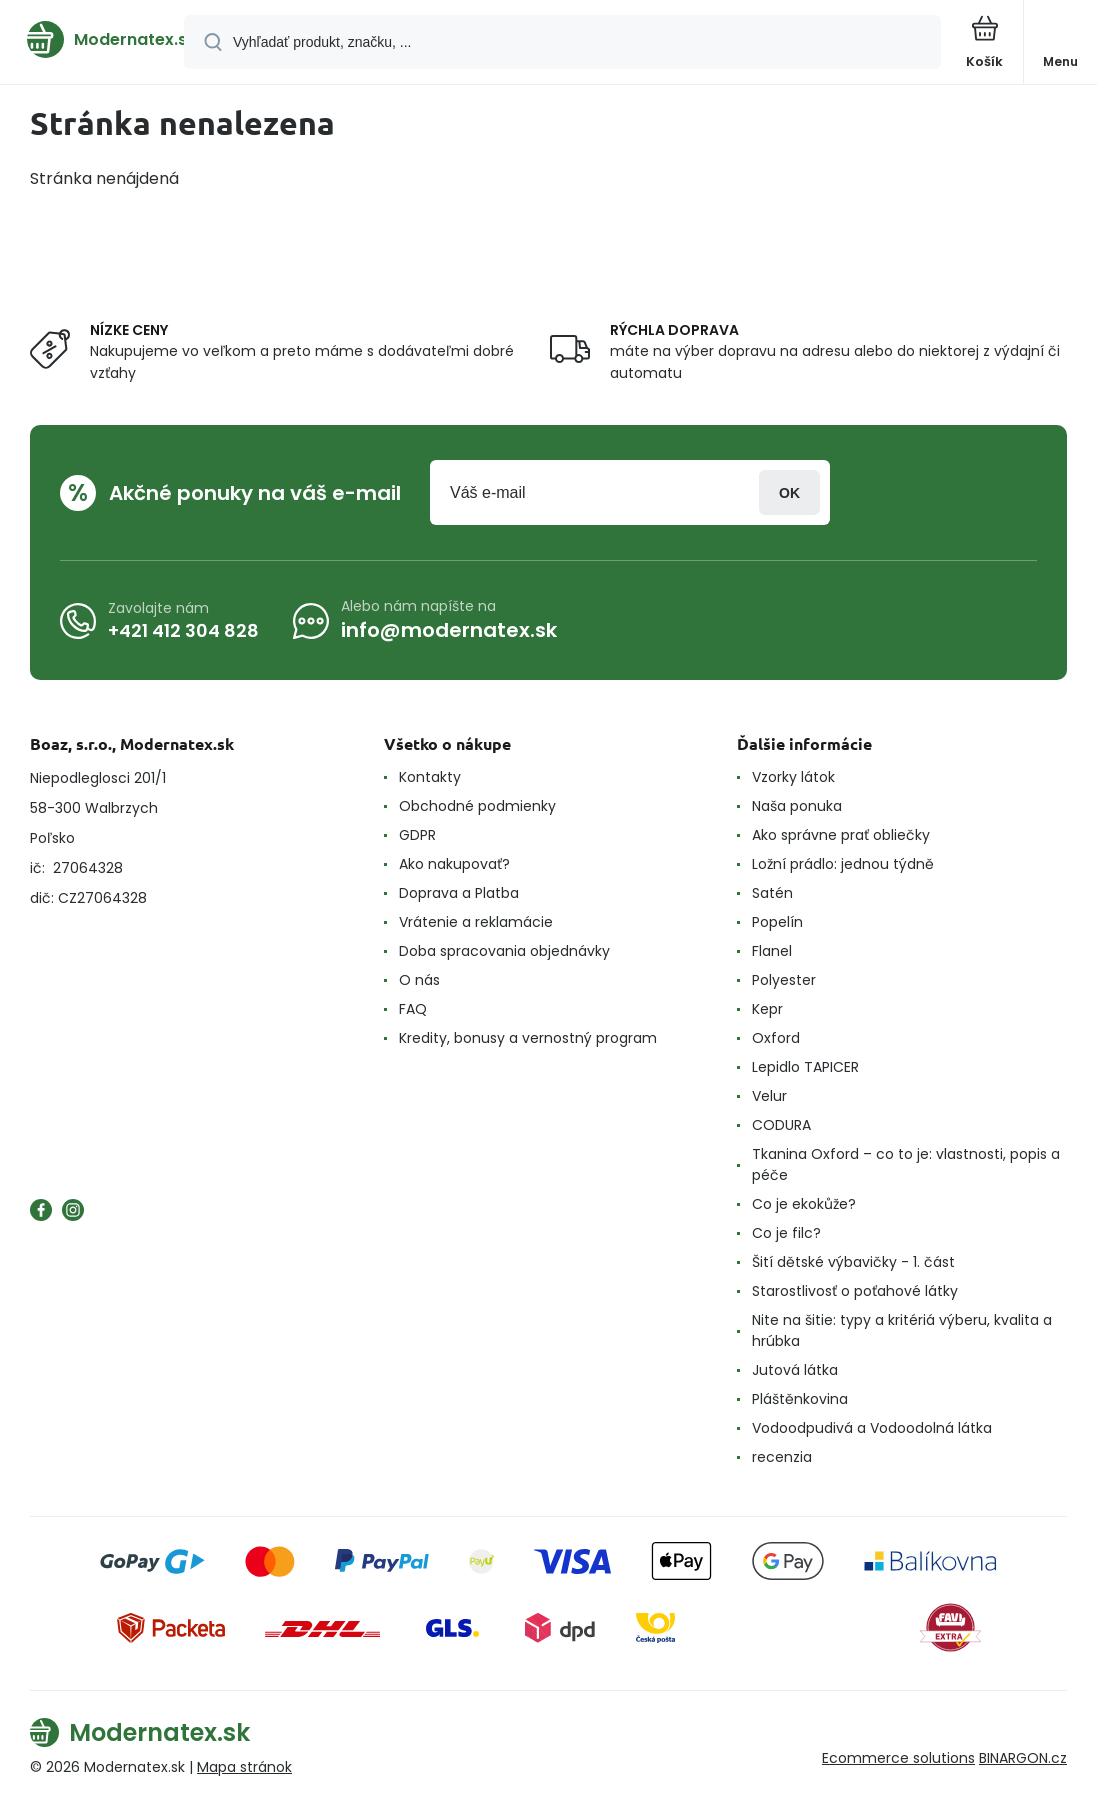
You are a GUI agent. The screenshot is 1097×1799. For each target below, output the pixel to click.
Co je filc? (786, 1233)
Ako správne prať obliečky (841, 835)
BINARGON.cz (1023, 1758)
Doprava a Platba (459, 893)
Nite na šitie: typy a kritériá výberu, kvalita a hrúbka (902, 1330)
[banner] (93, 39)
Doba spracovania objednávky (504, 951)
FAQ (413, 1009)
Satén (772, 893)
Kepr (767, 1009)
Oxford (776, 1038)
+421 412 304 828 (183, 629)
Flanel (772, 951)
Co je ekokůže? (804, 1204)
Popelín (777, 922)
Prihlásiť (789, 492)
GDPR (417, 835)
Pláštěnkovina (800, 1399)
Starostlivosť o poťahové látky (855, 1291)
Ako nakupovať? (454, 864)
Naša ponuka (797, 806)
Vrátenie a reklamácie (476, 922)
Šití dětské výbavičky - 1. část (853, 1262)
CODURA (781, 1125)
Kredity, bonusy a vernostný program (528, 1038)
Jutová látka (795, 1370)
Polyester (784, 980)
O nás (419, 980)
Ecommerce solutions (898, 1758)
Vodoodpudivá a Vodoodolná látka (872, 1428)
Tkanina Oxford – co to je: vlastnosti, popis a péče (906, 1164)
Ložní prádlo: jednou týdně (843, 864)
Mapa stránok (244, 1767)
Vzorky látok (793, 777)
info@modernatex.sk (449, 630)
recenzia (782, 1457)
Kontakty (430, 777)
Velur (769, 1096)
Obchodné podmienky (477, 806)
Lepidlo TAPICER (805, 1067)
